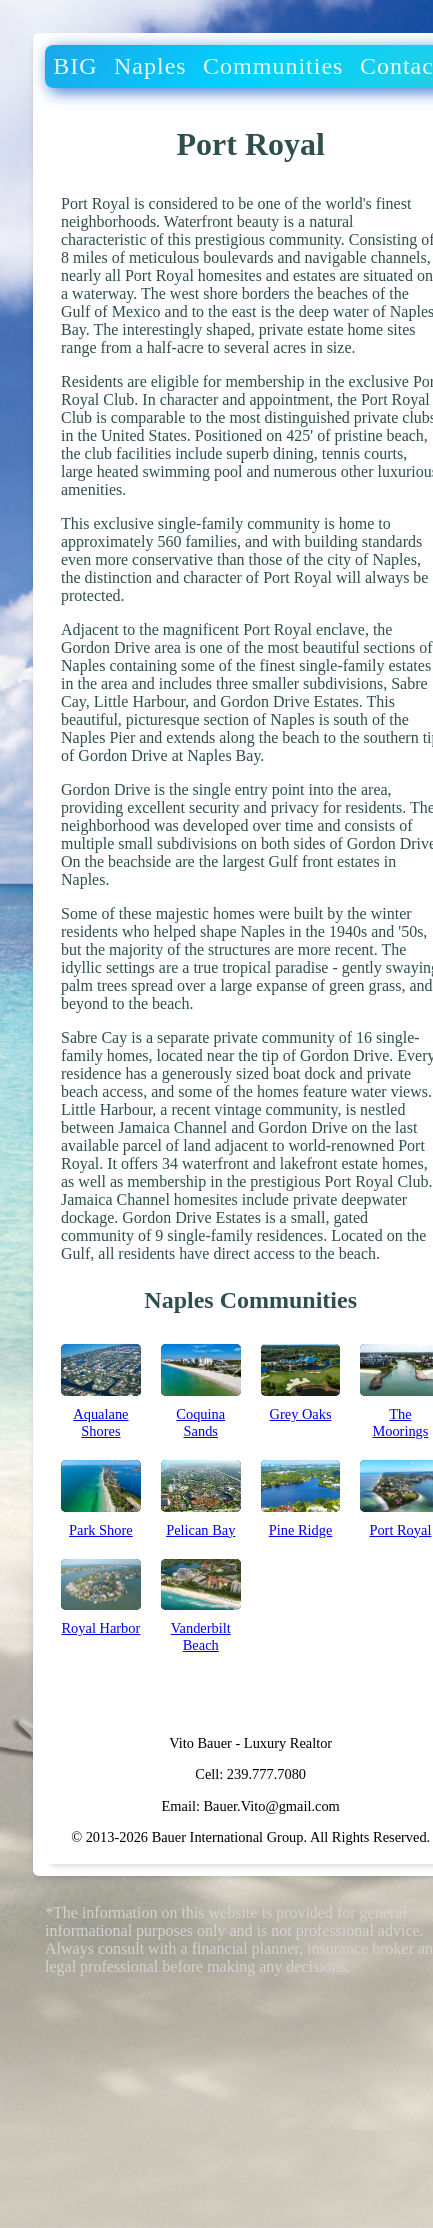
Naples (150, 66)
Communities (273, 66)
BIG (75, 66)
